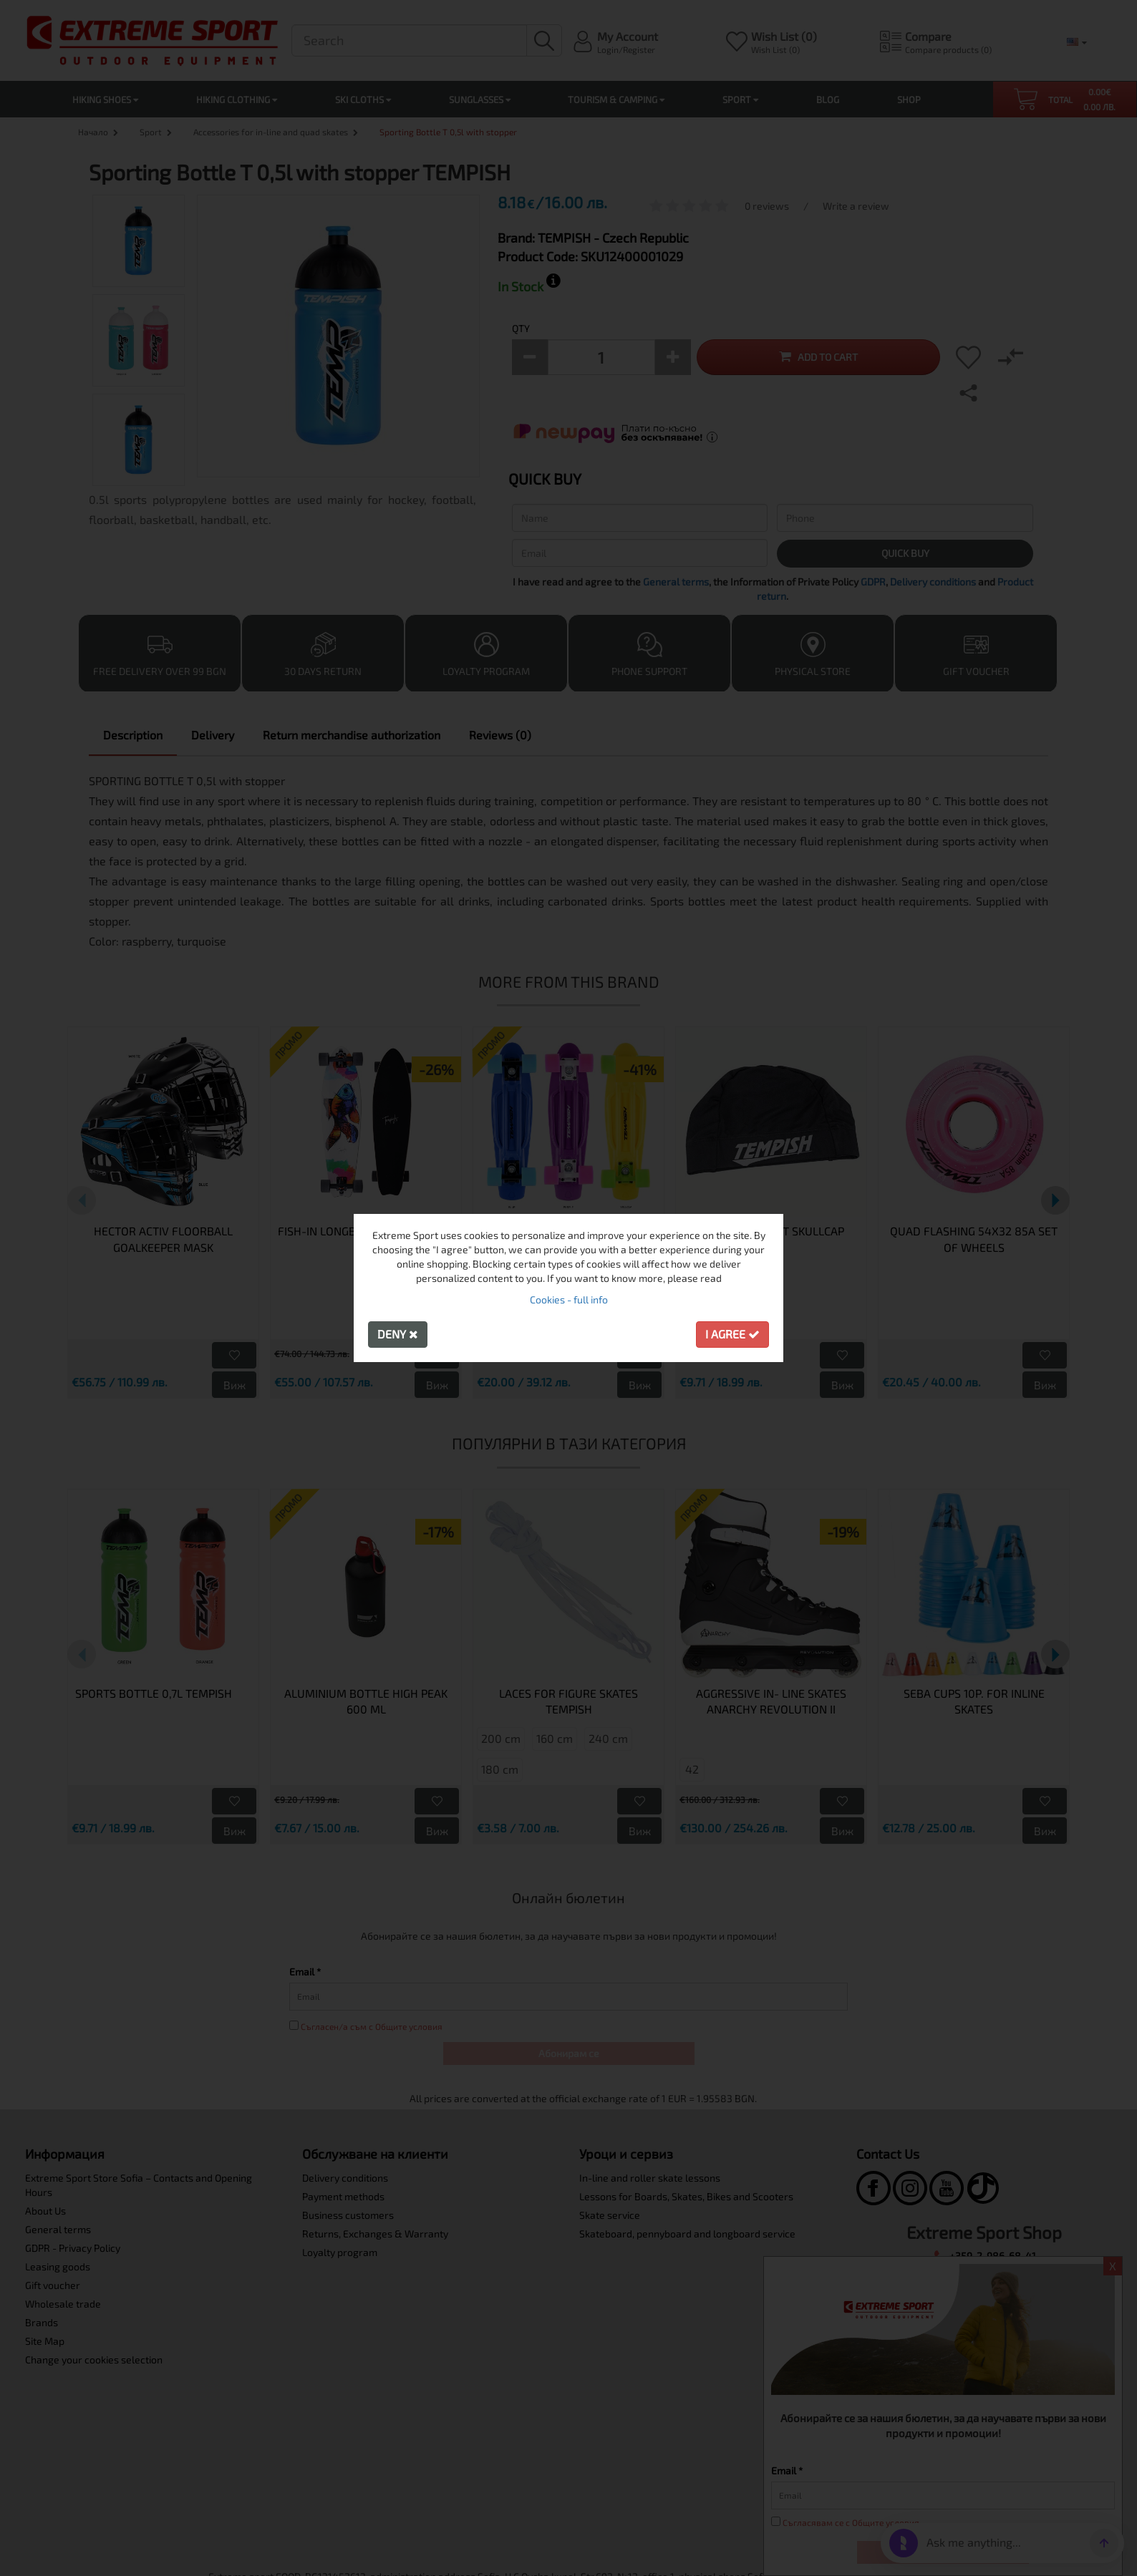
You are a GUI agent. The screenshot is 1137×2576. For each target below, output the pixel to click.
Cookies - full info (569, 1299)
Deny (397, 1334)
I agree (732, 1334)
